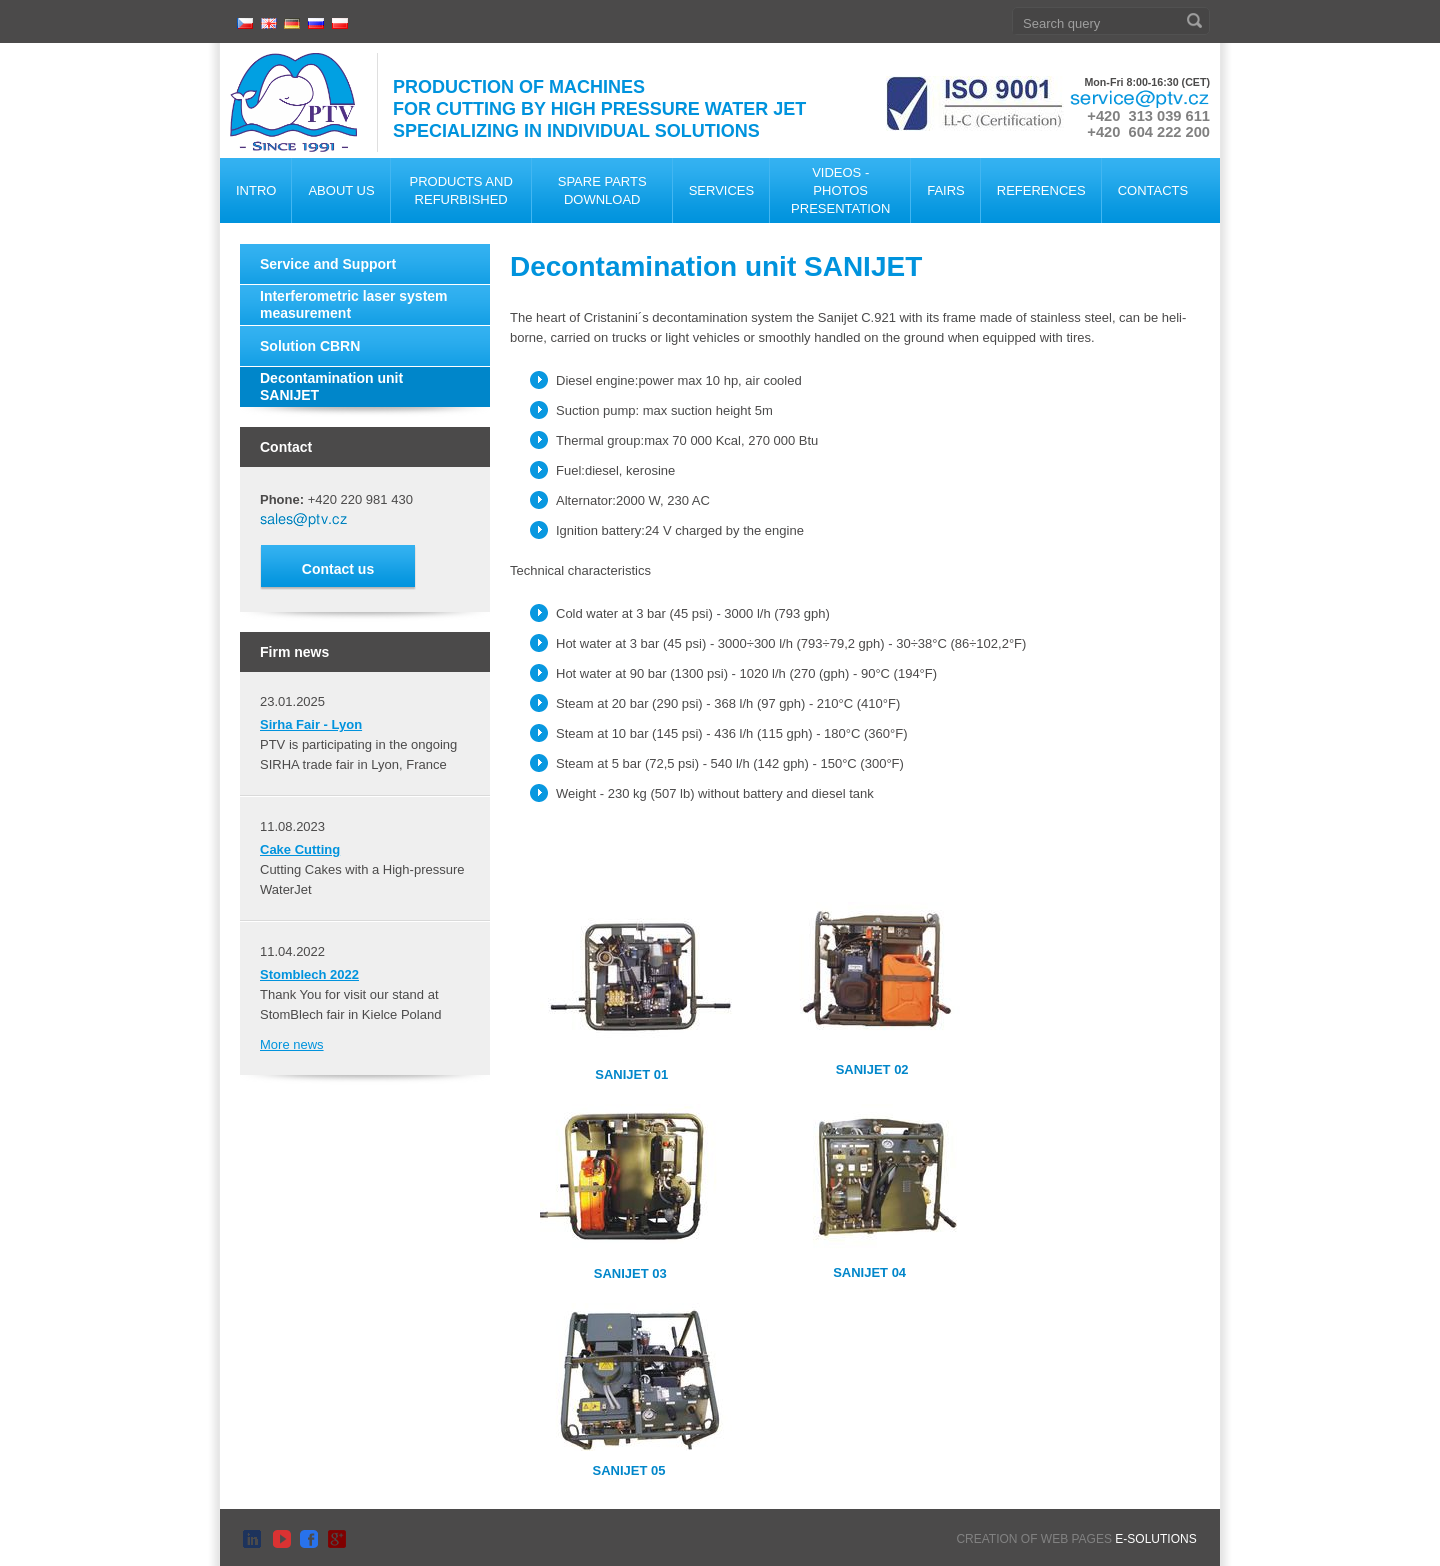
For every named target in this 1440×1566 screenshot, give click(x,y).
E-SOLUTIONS (1155, 1539)
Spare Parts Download (602, 190)
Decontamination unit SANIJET (331, 386)
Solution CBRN (310, 346)
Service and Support (328, 264)
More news (292, 1044)
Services (722, 190)
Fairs (946, 190)
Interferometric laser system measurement (354, 304)
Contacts (1153, 190)
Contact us (338, 569)
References (1041, 190)
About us (341, 190)
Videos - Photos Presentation (840, 190)
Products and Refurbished (461, 190)
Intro (256, 190)
